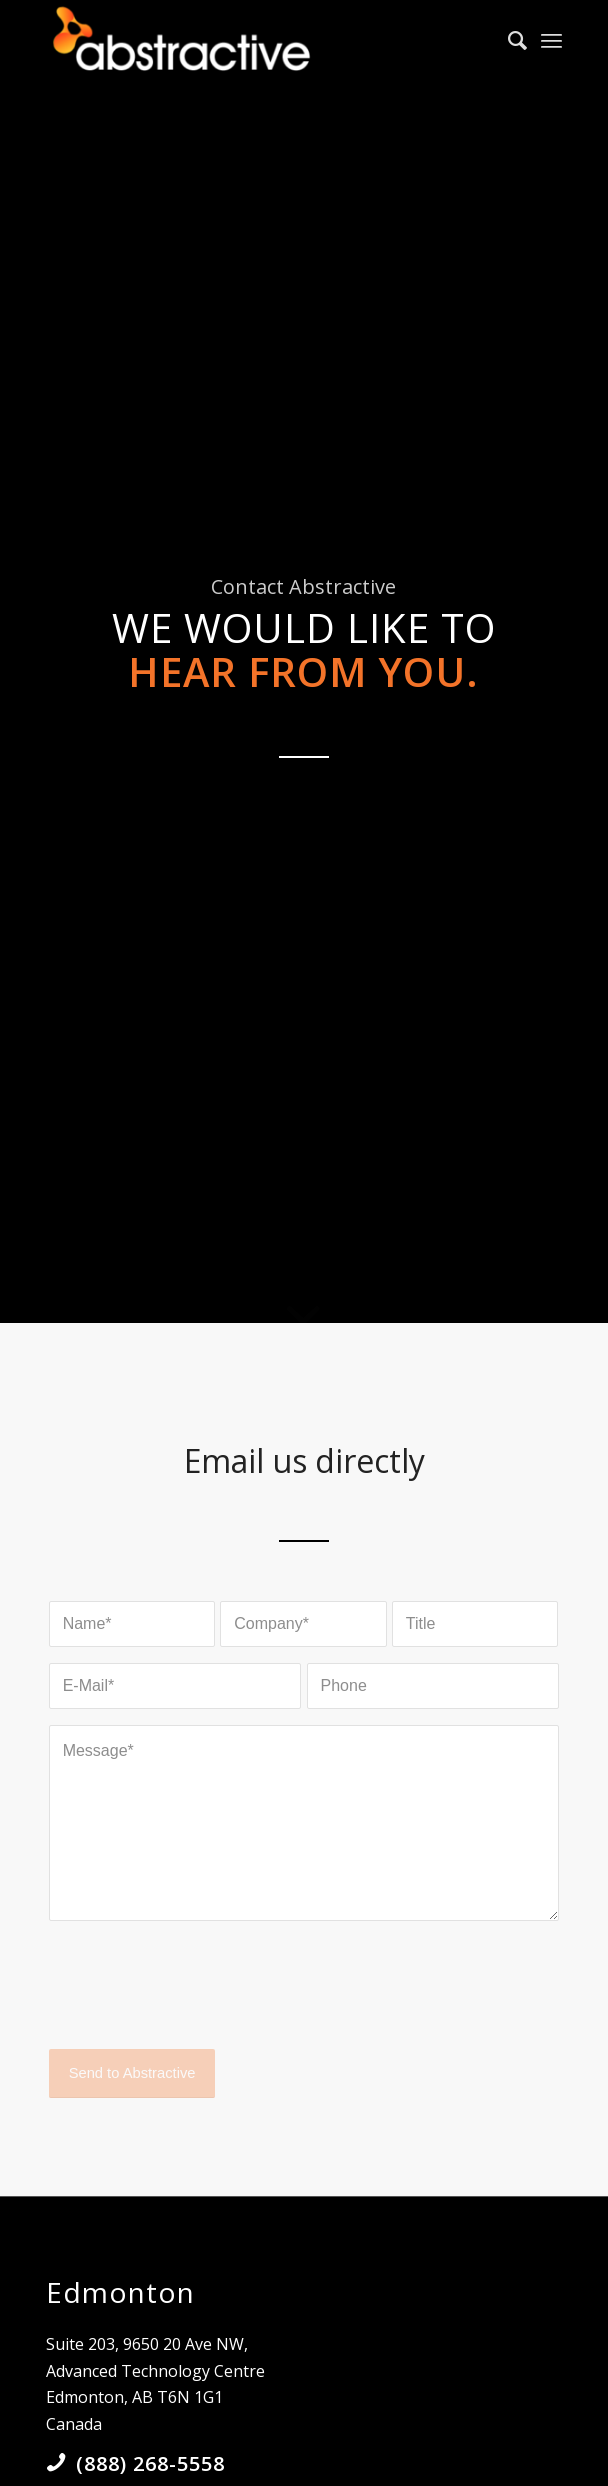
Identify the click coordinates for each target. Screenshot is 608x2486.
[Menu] (551, 40)
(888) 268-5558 (150, 2463)
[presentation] (201, 2002)
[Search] (507, 40)
